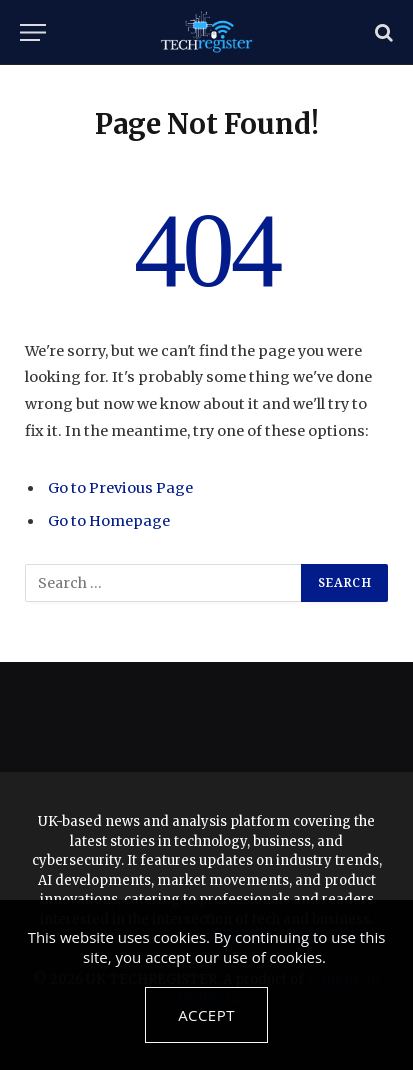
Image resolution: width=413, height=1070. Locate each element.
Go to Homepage (109, 521)
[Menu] (33, 32)
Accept (206, 1015)
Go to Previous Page (120, 488)
